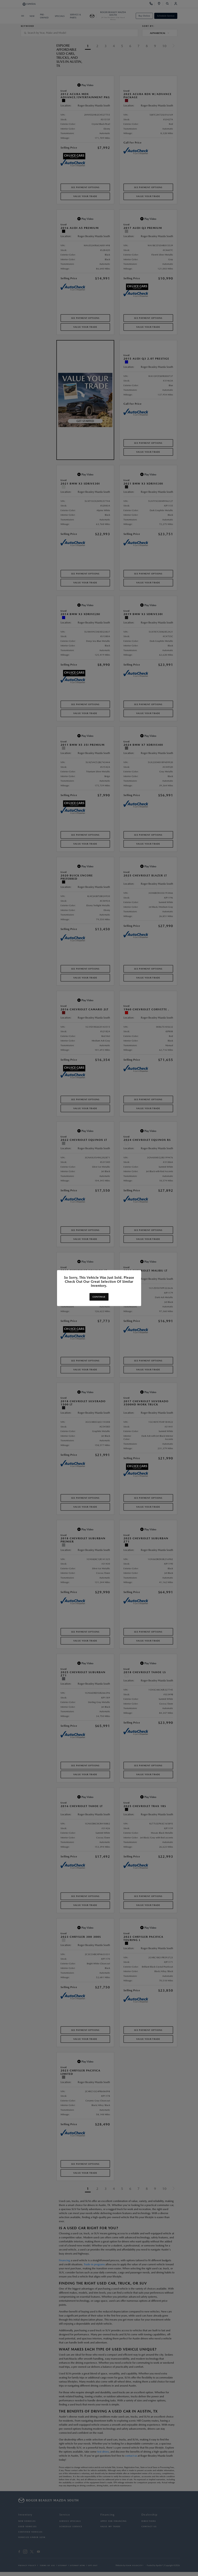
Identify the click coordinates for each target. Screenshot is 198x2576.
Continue (99, 1297)
